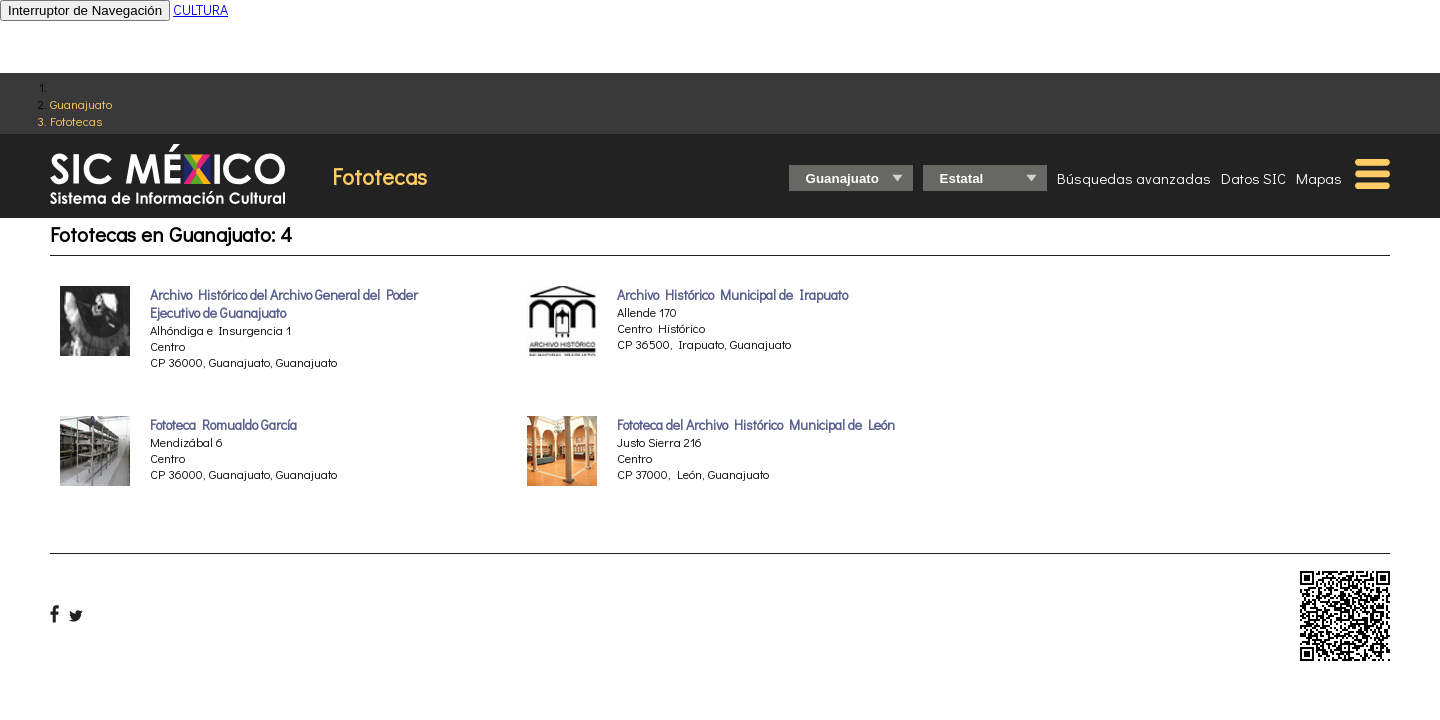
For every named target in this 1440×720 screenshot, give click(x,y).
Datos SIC (1253, 178)
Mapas (1319, 178)
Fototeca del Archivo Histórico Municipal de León (756, 425)
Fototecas (76, 120)
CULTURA (200, 9)
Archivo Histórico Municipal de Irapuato (732, 295)
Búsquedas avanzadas (1134, 178)
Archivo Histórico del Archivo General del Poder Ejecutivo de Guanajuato (284, 304)
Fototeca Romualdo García (223, 425)
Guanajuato (81, 103)
